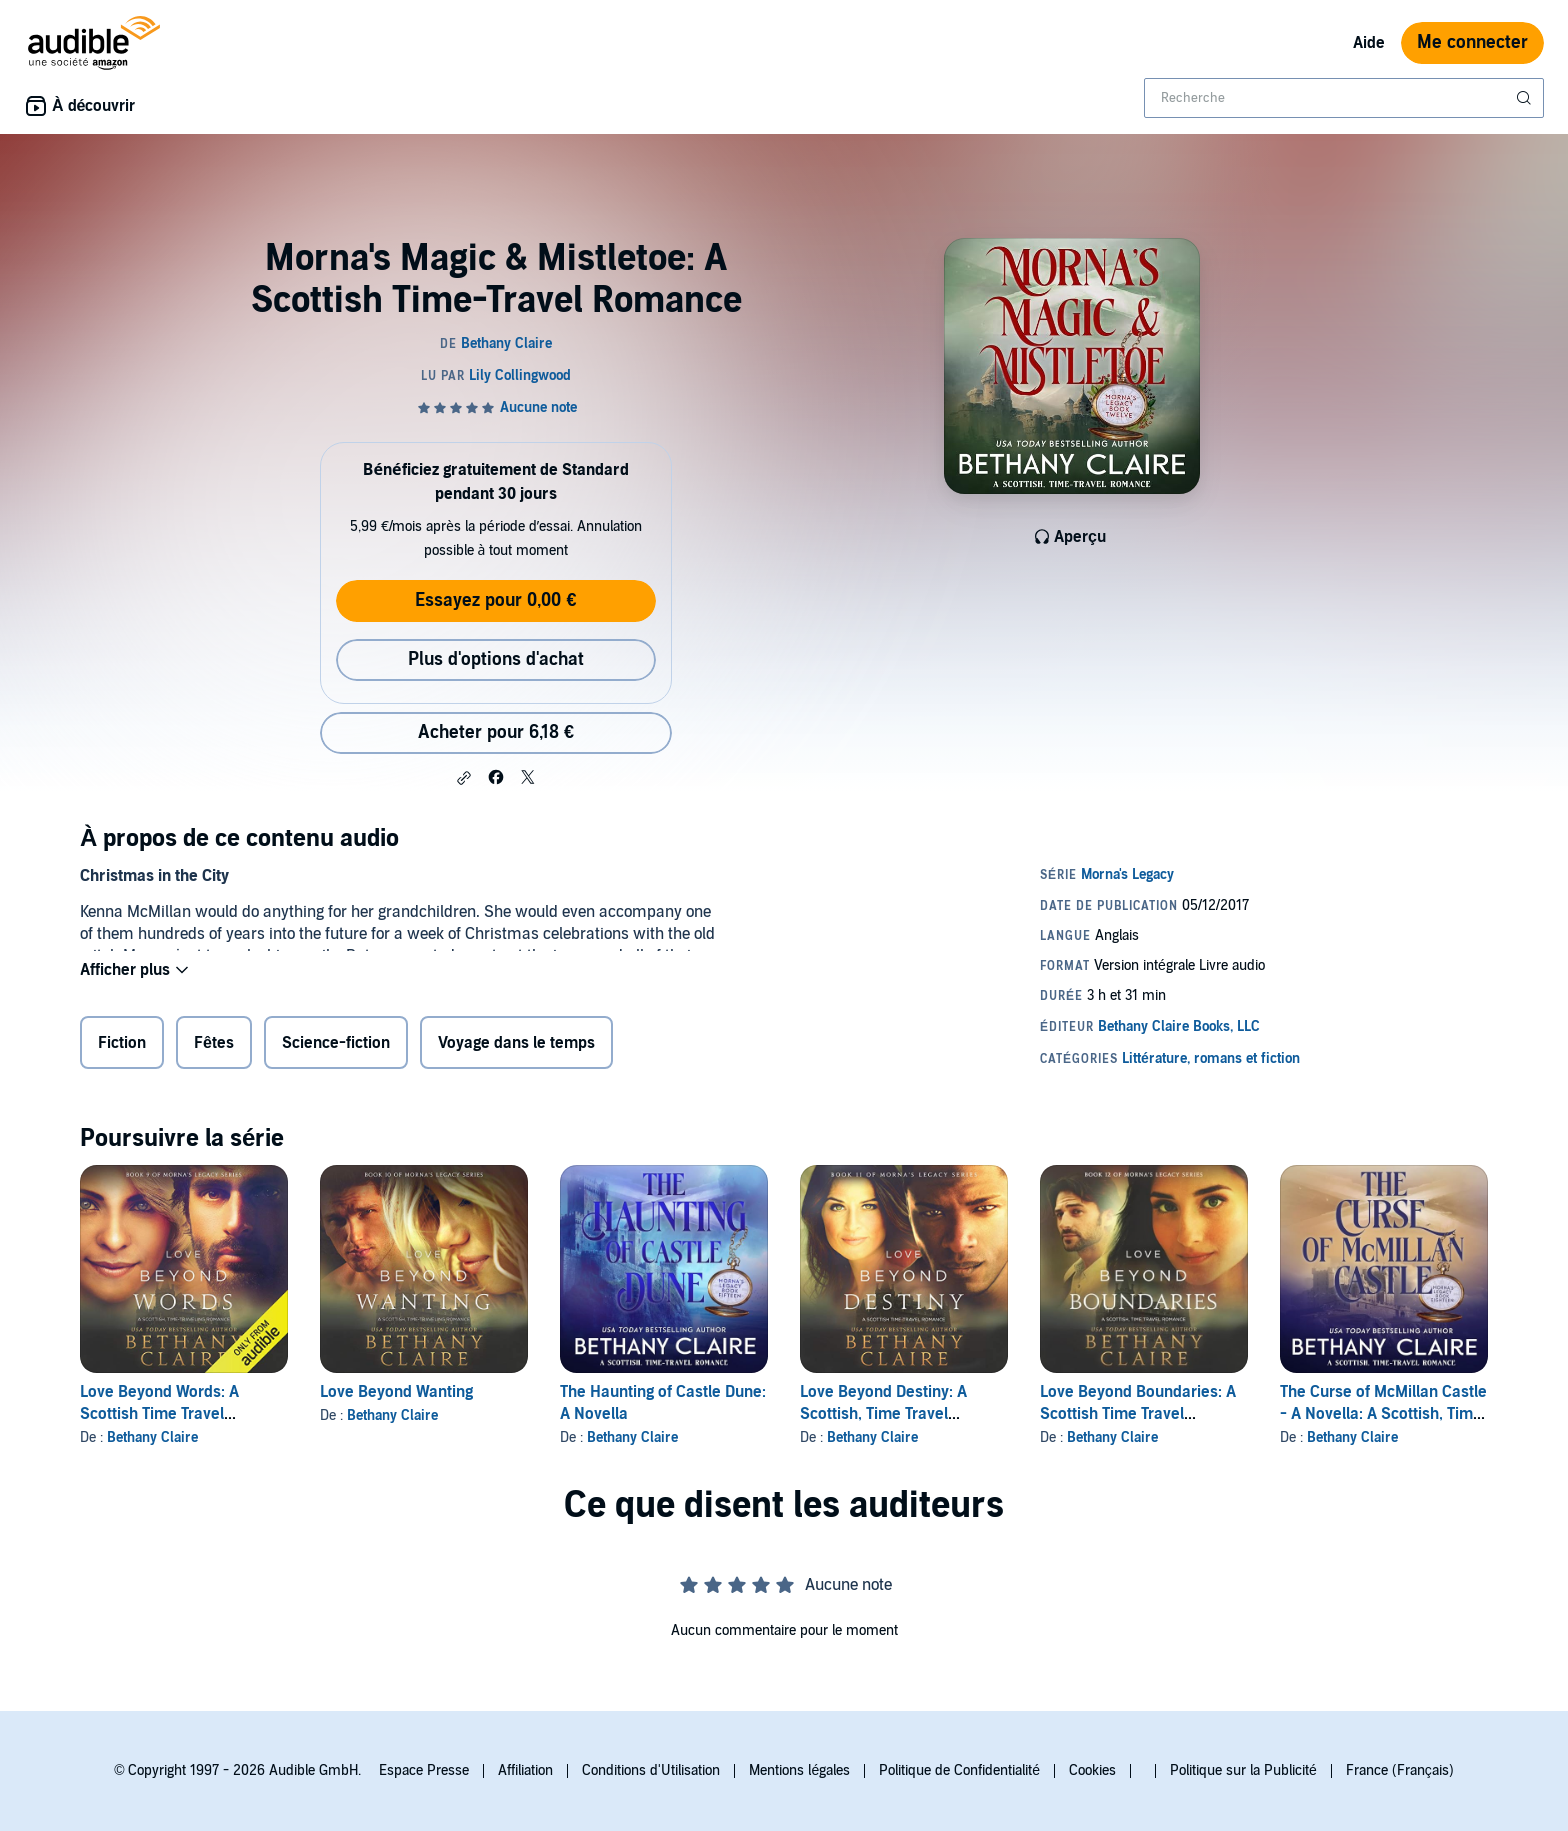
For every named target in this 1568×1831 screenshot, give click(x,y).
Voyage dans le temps (516, 1047)
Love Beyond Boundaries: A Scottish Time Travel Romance (1138, 1414)
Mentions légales (799, 1770)
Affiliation (525, 1770)
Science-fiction (336, 1047)
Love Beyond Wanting (396, 1392)
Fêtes (214, 1047)
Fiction (122, 1047)
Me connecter (1472, 42)
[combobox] (1344, 98)
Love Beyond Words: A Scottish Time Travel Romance (159, 1414)
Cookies (1092, 1770)
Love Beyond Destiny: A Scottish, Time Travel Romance (883, 1414)
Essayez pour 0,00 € (495, 600)
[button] (464, 778)
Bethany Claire (152, 1437)
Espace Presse (424, 1770)
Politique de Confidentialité (959, 1770)
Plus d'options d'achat (496, 659)
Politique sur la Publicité (1243, 1770)
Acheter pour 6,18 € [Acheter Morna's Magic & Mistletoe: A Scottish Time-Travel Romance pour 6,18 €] (496, 732)
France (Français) (1400, 1770)
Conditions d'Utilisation (651, 1770)
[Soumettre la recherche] (1526, 98)
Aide (1369, 43)
